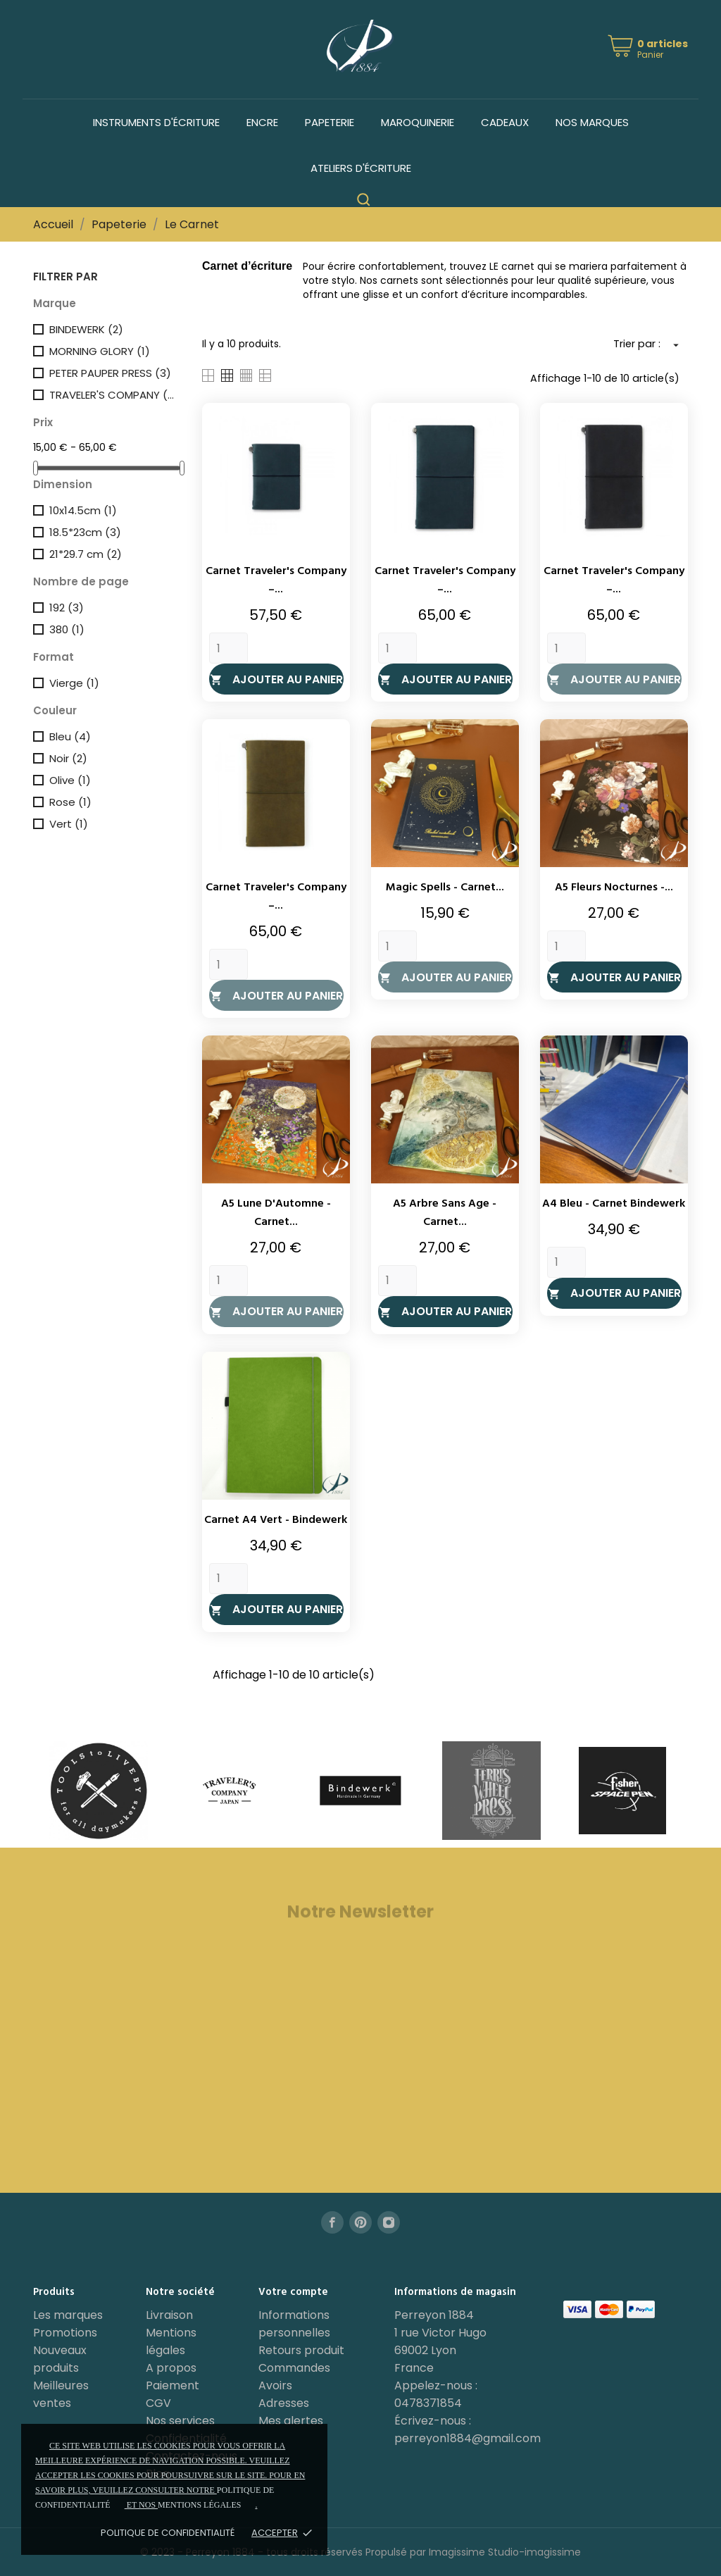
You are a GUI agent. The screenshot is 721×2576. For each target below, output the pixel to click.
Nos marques (592, 122)
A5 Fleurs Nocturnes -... (614, 887)
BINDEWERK (86, 329)
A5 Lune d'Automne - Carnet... (276, 1213)
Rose (70, 802)
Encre (262, 122)
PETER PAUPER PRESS (110, 373)
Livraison (169, 2315)
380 (66, 629)
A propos (171, 2368)
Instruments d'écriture (156, 122)
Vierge (74, 683)
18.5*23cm (85, 532)
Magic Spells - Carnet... (445, 887)
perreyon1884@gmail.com (467, 2438)
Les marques (68, 2315)
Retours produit (301, 2350)
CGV (158, 2403)
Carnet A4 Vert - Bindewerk (275, 1520)
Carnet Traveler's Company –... (276, 580)
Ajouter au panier (276, 679)
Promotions (65, 2333)
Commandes (294, 2368)
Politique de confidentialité (167, 2532)
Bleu (70, 736)
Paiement (172, 2385)
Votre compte (293, 2292)
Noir (68, 758)
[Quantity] (228, 648)
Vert (68, 823)
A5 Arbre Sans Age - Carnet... (444, 1213)
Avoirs (275, 2385)
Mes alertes (290, 2421)
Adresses (283, 2403)
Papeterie (329, 122)
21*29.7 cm (85, 554)
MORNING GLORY (99, 351)
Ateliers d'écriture (361, 168)
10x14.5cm (83, 510)
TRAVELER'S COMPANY (112, 394)
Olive (70, 780)
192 (66, 607)
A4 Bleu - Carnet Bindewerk (613, 1204)
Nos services (180, 2421)
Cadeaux (505, 122)
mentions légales (199, 2505)
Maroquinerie (417, 122)
